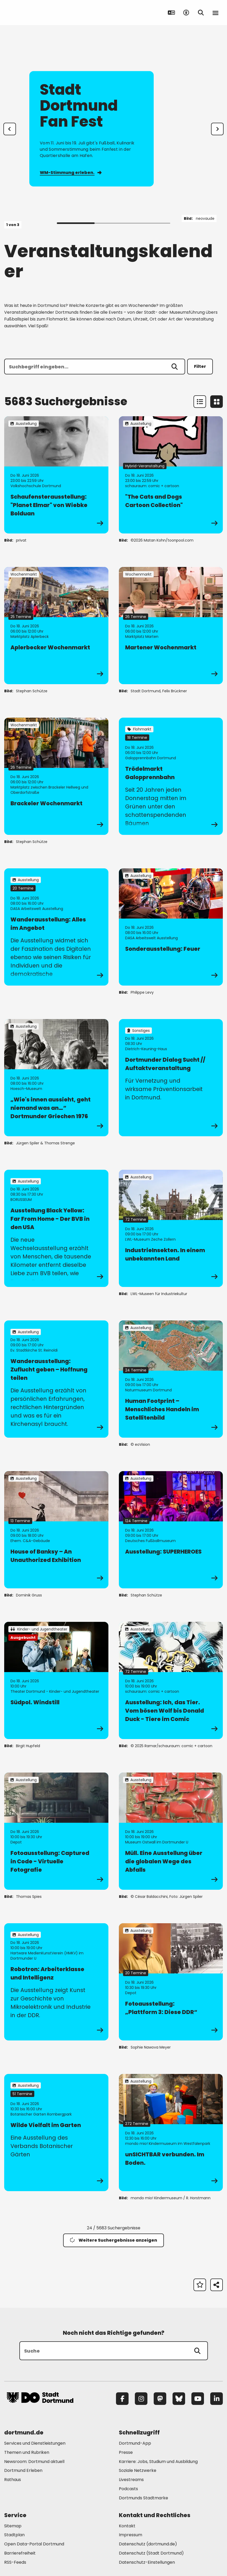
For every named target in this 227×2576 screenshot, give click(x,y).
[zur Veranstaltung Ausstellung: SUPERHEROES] (171, 1529)
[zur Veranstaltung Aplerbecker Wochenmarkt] (56, 625)
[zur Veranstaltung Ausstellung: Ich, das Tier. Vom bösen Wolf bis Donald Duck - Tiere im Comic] (171, 1680)
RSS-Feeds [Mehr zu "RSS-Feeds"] (15, 2562)
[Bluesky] (179, 2398)
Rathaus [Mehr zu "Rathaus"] (12, 2480)
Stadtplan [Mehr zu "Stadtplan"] (14, 2535)
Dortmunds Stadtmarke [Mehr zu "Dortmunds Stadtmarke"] (143, 2498)
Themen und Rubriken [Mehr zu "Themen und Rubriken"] (26, 2452)
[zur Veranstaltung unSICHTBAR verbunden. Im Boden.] (171, 2132)
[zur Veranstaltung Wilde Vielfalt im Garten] (56, 2132)
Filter (200, 366)
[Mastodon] (160, 2398)
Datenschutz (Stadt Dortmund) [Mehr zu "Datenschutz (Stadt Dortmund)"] (151, 2553)
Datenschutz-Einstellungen (147, 2562)
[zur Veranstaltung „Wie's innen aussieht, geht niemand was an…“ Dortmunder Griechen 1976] (56, 1077)
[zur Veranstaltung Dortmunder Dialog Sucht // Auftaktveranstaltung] (171, 1077)
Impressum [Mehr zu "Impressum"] (130, 2535)
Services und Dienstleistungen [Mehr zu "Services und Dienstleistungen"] (34, 2443)
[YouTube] (197, 2398)
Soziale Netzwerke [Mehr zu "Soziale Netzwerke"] (137, 2470)
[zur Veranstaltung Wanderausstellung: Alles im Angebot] (56, 927)
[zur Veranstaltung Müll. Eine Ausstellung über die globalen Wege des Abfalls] (171, 1831)
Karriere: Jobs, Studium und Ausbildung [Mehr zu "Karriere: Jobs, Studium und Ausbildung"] (158, 2462)
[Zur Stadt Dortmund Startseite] (40, 12)
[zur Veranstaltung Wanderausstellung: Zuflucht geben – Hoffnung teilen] (56, 1379)
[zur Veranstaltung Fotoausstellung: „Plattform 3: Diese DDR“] (171, 1981)
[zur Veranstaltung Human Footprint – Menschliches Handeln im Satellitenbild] (171, 1379)
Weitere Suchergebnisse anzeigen (113, 2240)
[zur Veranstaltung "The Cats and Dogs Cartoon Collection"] (171, 474)
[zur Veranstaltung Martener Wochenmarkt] (171, 625)
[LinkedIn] (216, 2398)
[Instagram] (141, 2398)
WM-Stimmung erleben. (70, 173)
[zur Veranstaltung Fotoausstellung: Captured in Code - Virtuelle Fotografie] (56, 1831)
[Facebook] (122, 2398)
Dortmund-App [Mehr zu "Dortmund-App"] (135, 2443)
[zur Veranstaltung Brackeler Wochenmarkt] (56, 776)
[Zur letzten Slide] (9, 129)
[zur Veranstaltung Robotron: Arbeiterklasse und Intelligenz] (56, 1981)
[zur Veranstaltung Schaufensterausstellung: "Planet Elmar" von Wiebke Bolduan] (56, 474)
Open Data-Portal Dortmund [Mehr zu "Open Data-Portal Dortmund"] (34, 2544)
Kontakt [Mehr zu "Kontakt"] (127, 2526)
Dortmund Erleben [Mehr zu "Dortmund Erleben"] (23, 2470)
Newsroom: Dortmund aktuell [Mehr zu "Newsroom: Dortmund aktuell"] (34, 2462)
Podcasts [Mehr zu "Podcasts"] (128, 2489)
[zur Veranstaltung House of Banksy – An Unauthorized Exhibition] (56, 1529)
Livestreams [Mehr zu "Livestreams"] (131, 2480)
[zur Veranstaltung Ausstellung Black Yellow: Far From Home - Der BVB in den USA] (56, 1228)
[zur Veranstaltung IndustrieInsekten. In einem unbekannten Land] (171, 1228)
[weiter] (217, 129)
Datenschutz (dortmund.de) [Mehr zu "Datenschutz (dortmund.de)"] (148, 2544)
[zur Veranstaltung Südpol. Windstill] (56, 1680)
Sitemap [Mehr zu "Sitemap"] (12, 2526)
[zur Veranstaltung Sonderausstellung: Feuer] (171, 927)
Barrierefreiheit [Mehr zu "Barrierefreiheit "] (20, 2553)
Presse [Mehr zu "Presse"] (126, 2452)
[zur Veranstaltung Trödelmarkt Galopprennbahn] (171, 776)
